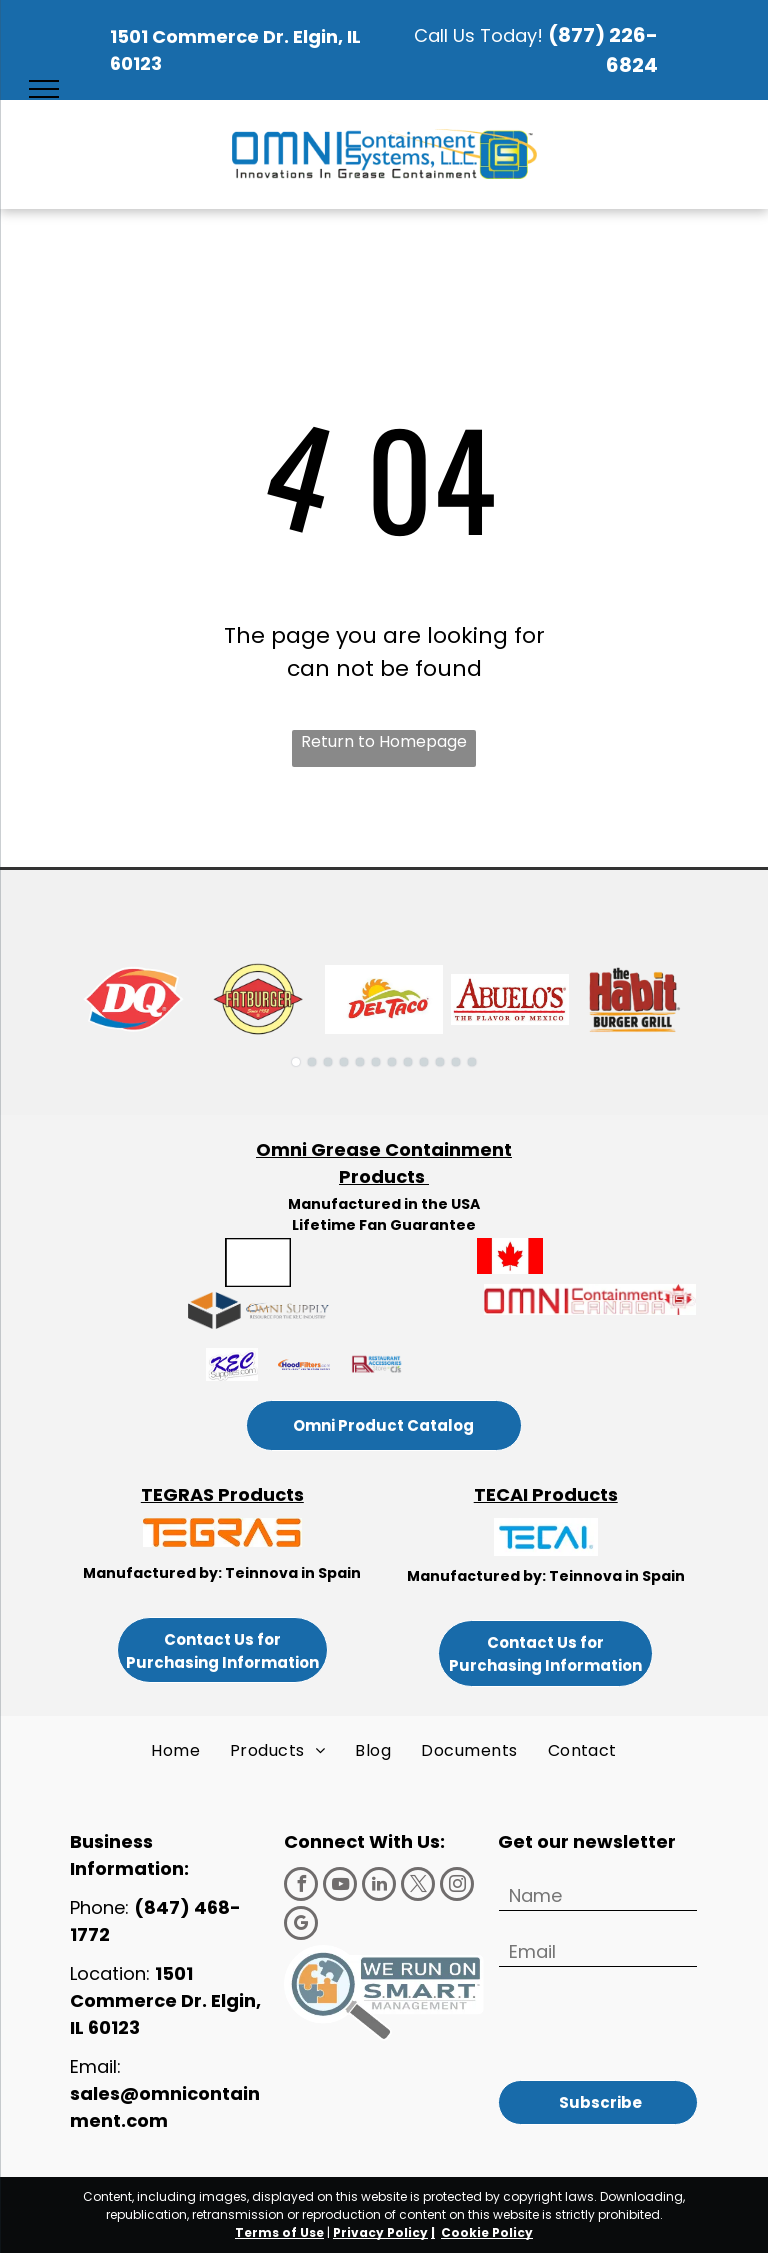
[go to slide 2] (312, 1062)
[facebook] (301, 1886)
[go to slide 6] (376, 1062)
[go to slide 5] (360, 1062)
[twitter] (418, 1886)
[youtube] (340, 1886)
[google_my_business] (301, 1925)
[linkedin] (379, 1886)
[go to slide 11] (456, 1062)
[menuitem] (175, 1751)
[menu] (44, 89)
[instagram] (457, 1886)
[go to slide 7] (392, 1062)
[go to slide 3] (328, 1062)
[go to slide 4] (344, 1062)
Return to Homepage (384, 741)
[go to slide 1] (296, 1062)
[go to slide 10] (440, 1062)
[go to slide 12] (472, 1062)
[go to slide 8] (408, 1062)
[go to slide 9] (424, 1062)
